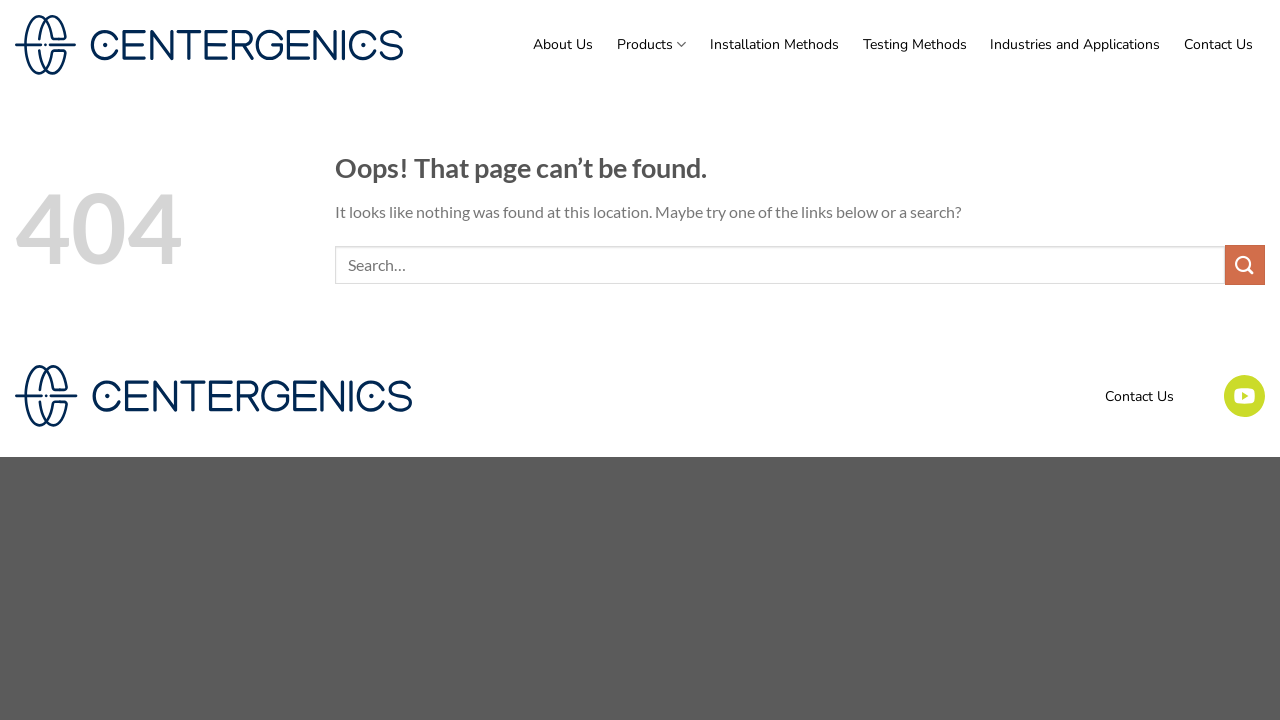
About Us (563, 44)
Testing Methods (915, 44)
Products (651, 45)
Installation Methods (774, 44)
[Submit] (1245, 264)
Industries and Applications (1075, 44)
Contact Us (1218, 44)
